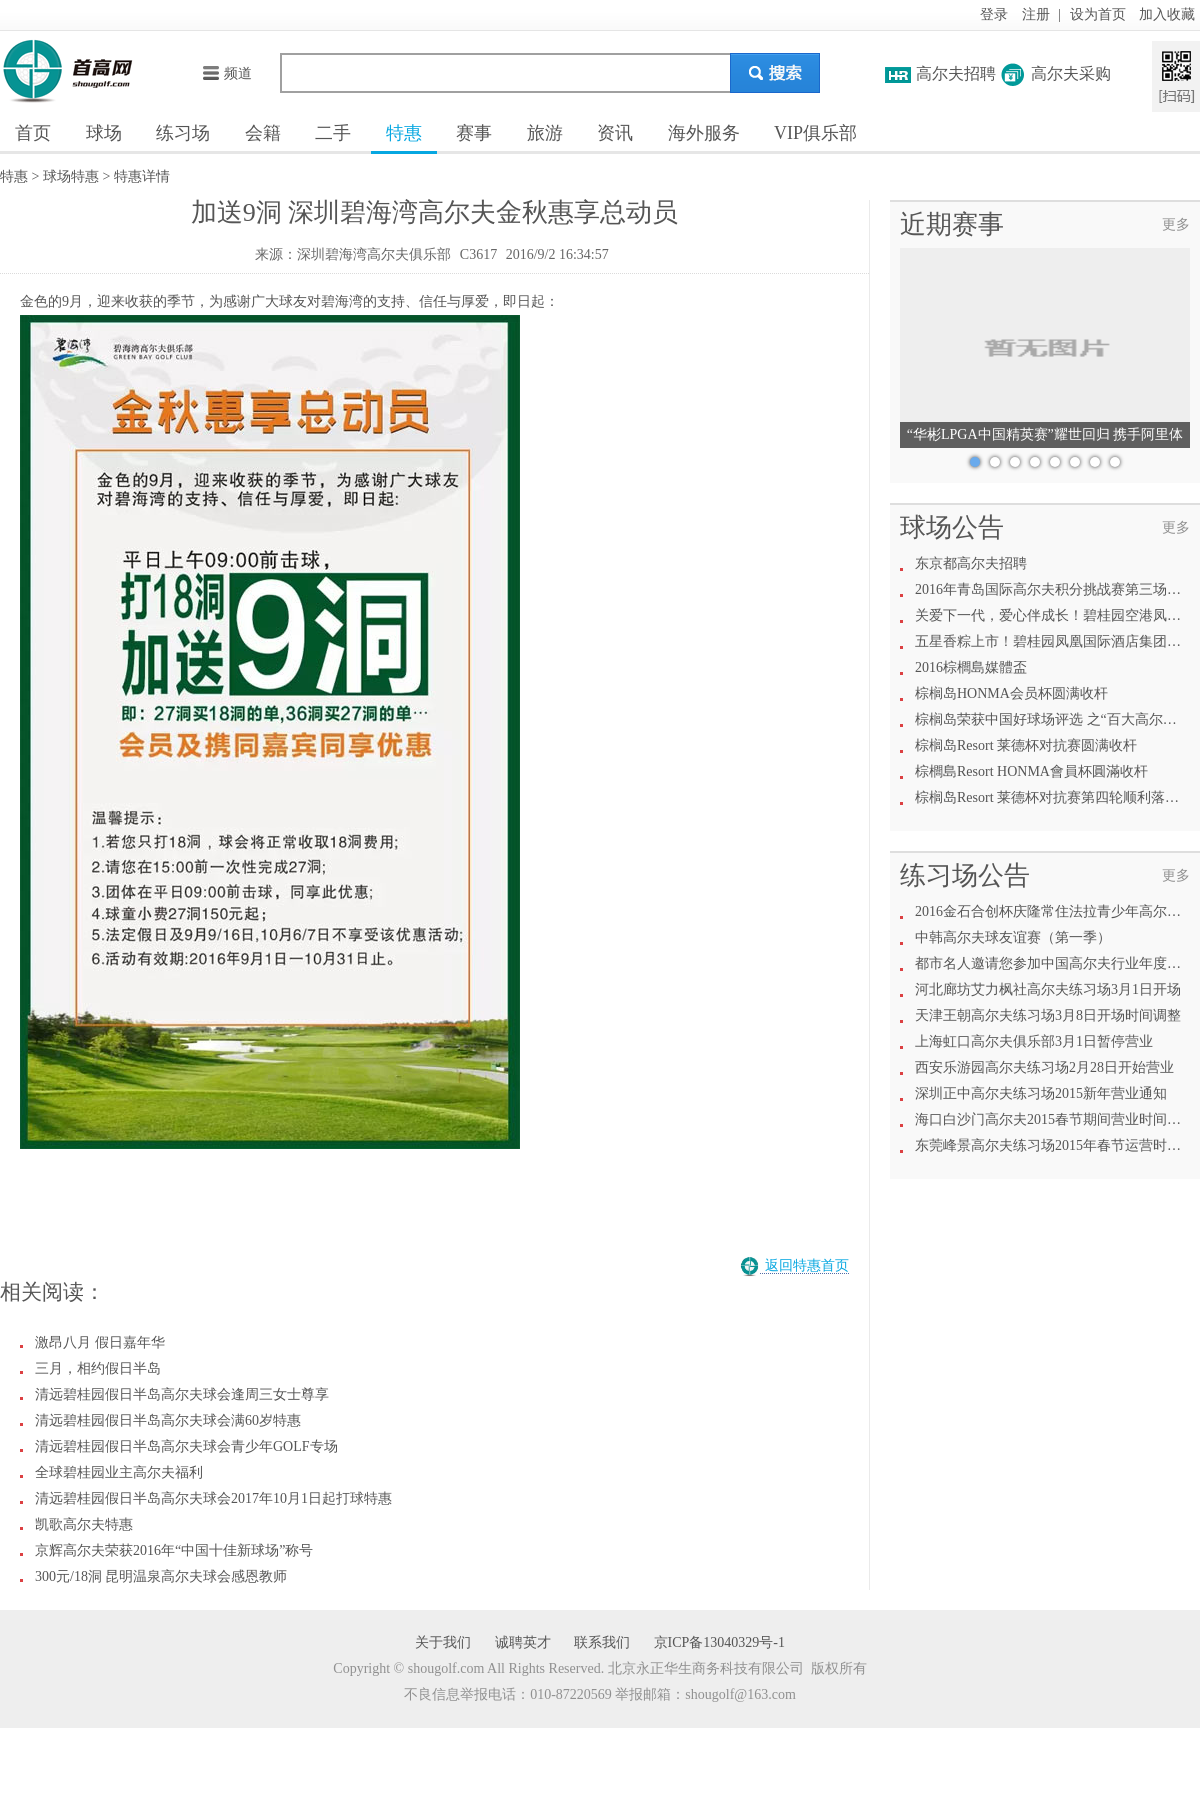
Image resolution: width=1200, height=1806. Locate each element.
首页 (33, 133)
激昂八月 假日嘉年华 (100, 1342)
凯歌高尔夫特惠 (84, 1524)
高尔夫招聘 (956, 73)
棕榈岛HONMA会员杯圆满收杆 (1011, 693)
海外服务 (704, 133)
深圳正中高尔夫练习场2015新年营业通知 (1041, 1093)
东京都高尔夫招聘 (971, 563)
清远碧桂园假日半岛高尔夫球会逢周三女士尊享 (182, 1394)
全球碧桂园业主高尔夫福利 (119, 1472)
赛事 (474, 133)
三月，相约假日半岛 (98, 1368)
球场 (104, 133)
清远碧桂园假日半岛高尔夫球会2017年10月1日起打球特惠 (213, 1498)
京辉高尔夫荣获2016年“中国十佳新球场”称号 (174, 1550)
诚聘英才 (523, 1642)
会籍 (263, 133)
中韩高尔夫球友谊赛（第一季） (1013, 937)
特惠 (404, 133)
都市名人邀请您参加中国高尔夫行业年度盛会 (1055, 963)
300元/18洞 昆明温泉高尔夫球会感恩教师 (161, 1576)
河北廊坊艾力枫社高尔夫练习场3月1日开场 (1048, 989)
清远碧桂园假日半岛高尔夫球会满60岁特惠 (168, 1420)
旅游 (545, 133)
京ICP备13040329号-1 (719, 1642)
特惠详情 (142, 176)
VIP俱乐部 (815, 133)
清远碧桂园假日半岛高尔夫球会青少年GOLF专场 (186, 1446)
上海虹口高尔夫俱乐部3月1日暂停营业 (1034, 1041)
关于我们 (443, 1642)
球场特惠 (71, 176)
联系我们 (602, 1642)
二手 (333, 133)
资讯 (615, 133)
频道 (226, 73)
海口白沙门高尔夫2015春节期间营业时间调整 (1055, 1119)
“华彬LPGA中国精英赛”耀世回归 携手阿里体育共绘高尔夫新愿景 (1045, 437)
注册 (1036, 14)
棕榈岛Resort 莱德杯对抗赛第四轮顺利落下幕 (1054, 797)
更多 (1176, 224)
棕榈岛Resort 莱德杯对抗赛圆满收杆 (1026, 745)
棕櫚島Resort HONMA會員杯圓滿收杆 (1031, 771)
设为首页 (1098, 14)
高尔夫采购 (1071, 73)
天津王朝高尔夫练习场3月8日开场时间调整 (1048, 1015)
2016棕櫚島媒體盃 (971, 667)
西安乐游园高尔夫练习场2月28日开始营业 (1044, 1067)
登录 (994, 14)
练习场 (183, 133)
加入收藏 (1167, 14)
